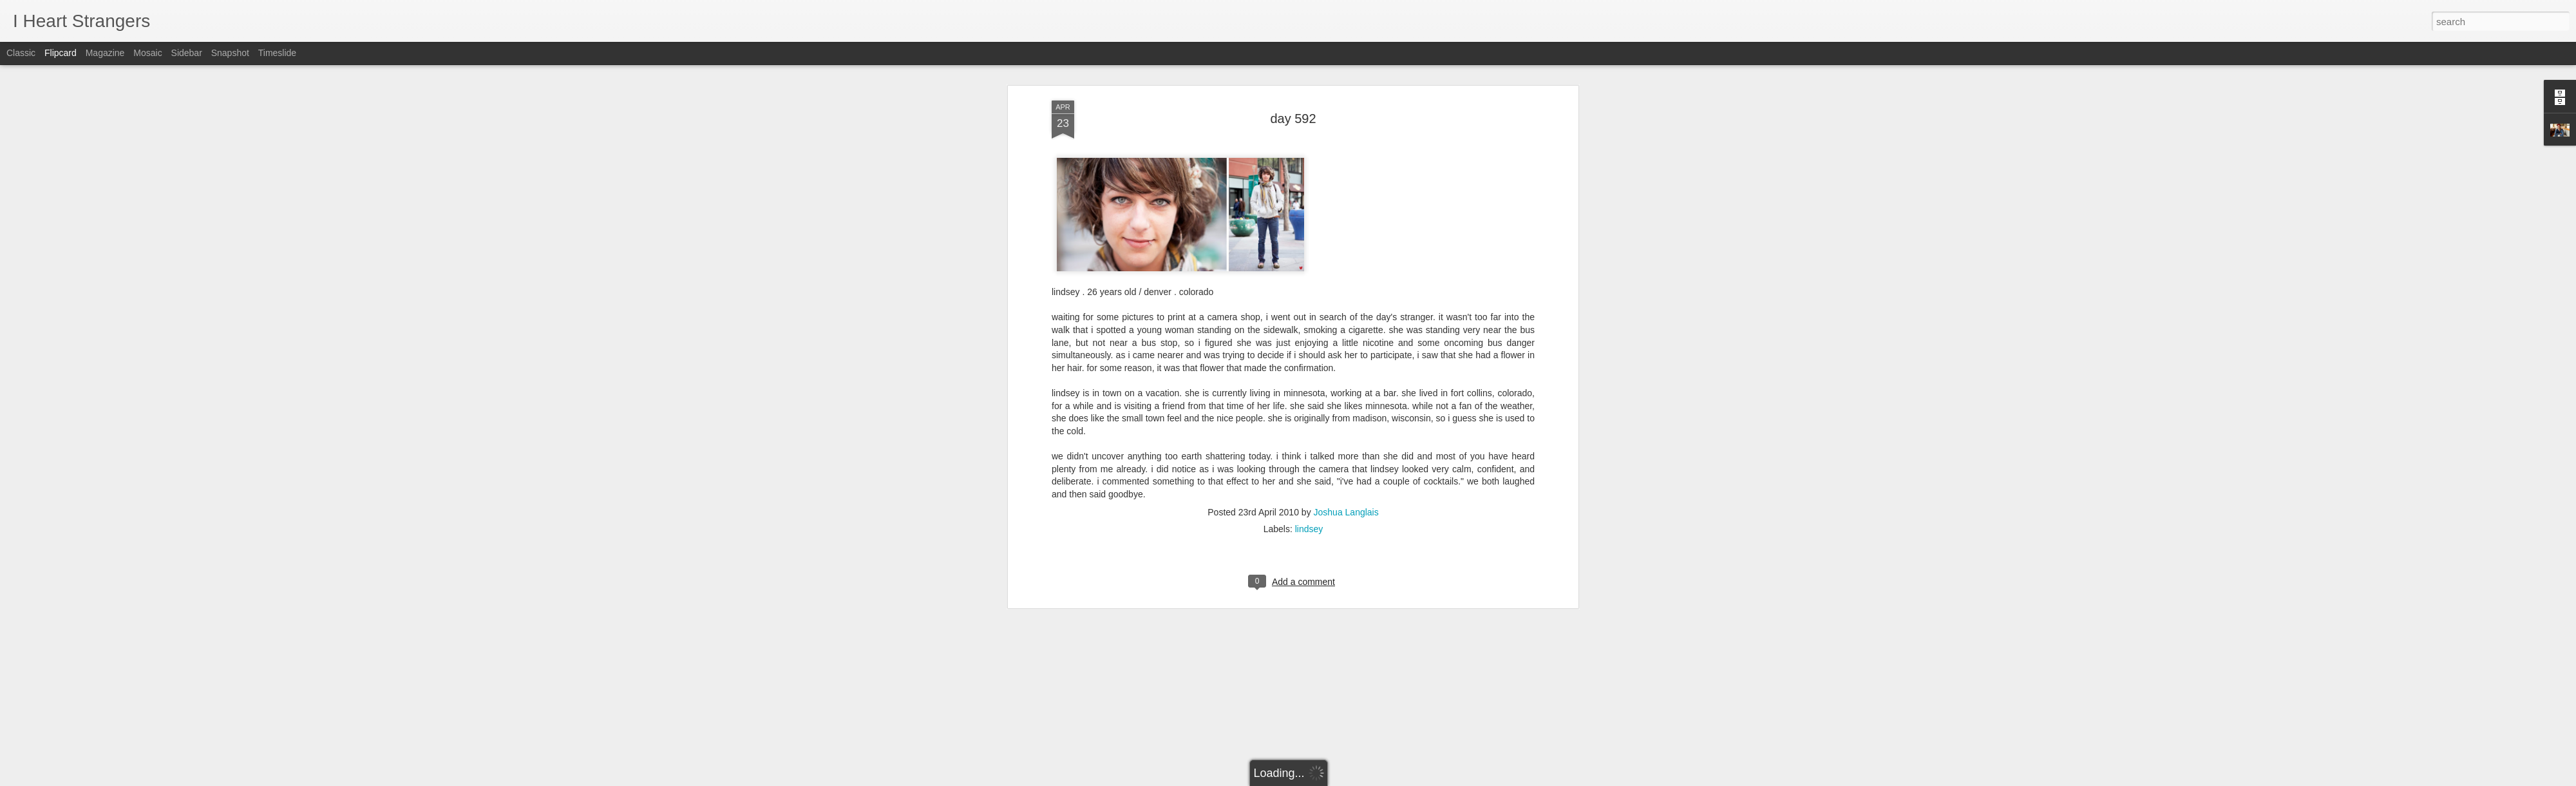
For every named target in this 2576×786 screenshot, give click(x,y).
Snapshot (230, 53)
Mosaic (147, 53)
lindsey (1309, 319)
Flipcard (60, 53)
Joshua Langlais (1346, 302)
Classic (20, 53)
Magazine (105, 53)
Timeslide (277, 53)
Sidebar (186, 53)
